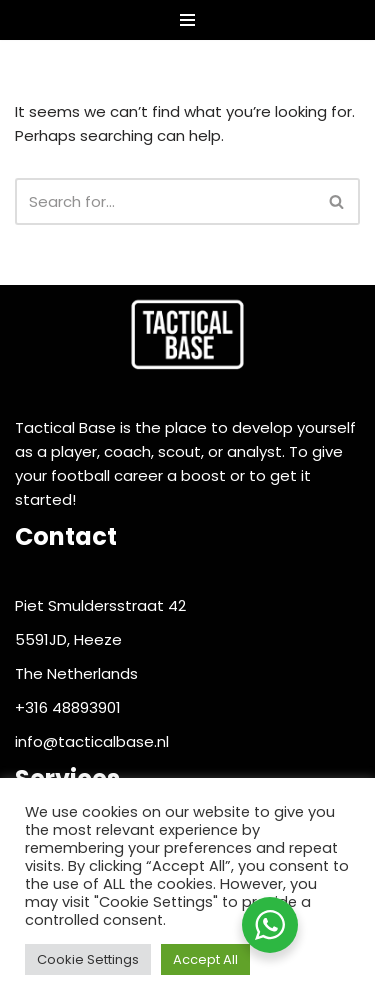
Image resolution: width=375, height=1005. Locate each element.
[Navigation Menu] (187, 20)
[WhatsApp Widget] (270, 925)
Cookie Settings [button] (88, 959)
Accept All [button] (205, 959)
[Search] (165, 201)
